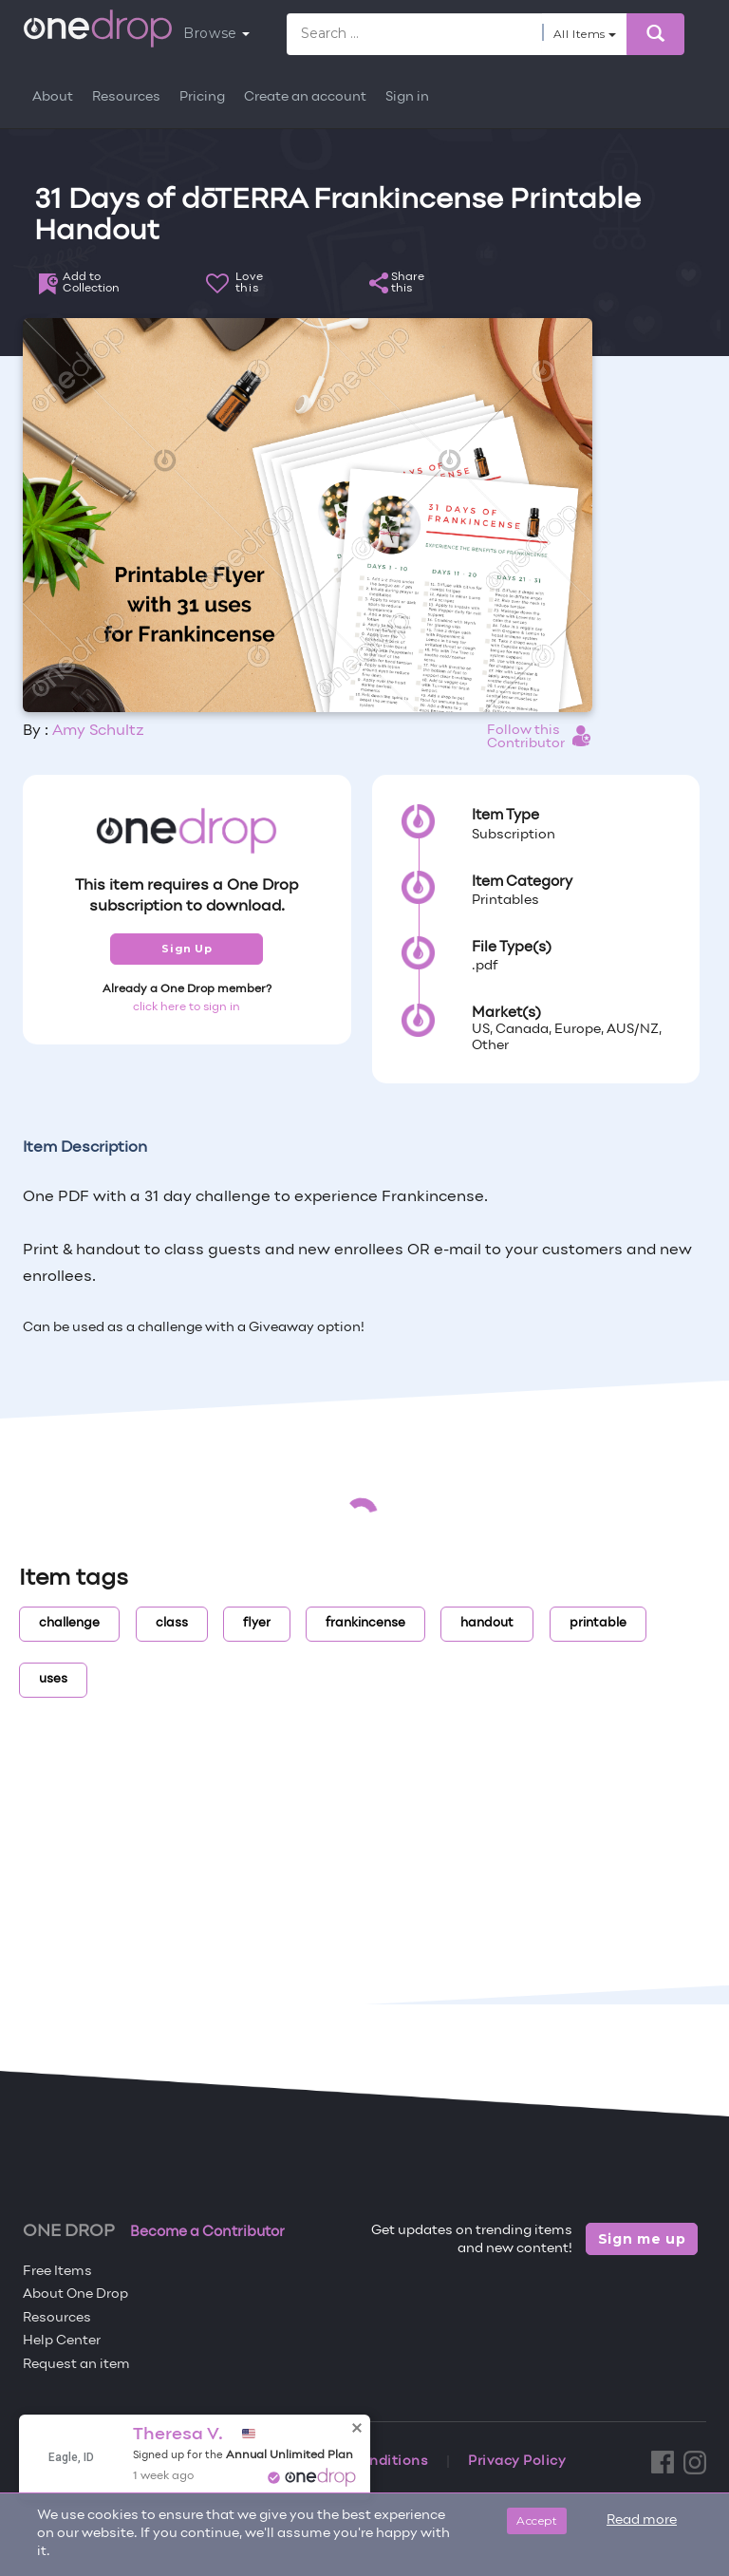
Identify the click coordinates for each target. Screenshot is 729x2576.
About (52, 97)
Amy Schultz (98, 731)
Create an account (305, 97)
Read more (642, 2520)
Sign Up (186, 948)
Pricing (202, 97)
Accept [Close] (536, 2520)
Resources (126, 97)
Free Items (57, 2272)
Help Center (62, 2341)
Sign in (407, 97)
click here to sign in (186, 1007)
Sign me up (642, 2238)
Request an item (76, 2365)
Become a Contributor (207, 2232)
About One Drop (75, 2294)
